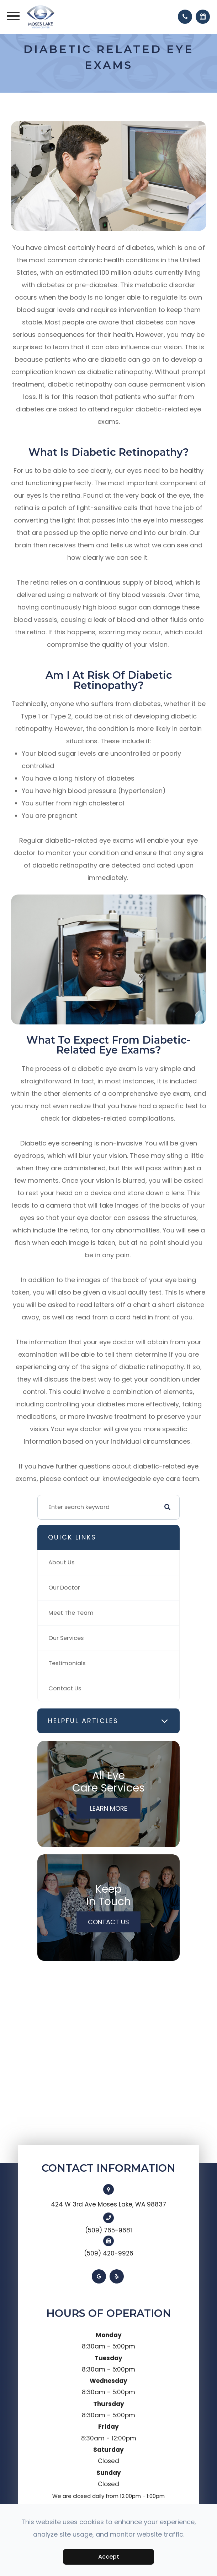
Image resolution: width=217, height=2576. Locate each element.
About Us (61, 1562)
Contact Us (64, 1688)
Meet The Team (71, 1613)
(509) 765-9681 (108, 2230)
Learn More (108, 1808)
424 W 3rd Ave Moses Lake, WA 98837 (108, 2204)
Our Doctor (64, 1588)
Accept (108, 2557)
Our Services (66, 1638)
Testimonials (66, 1663)
